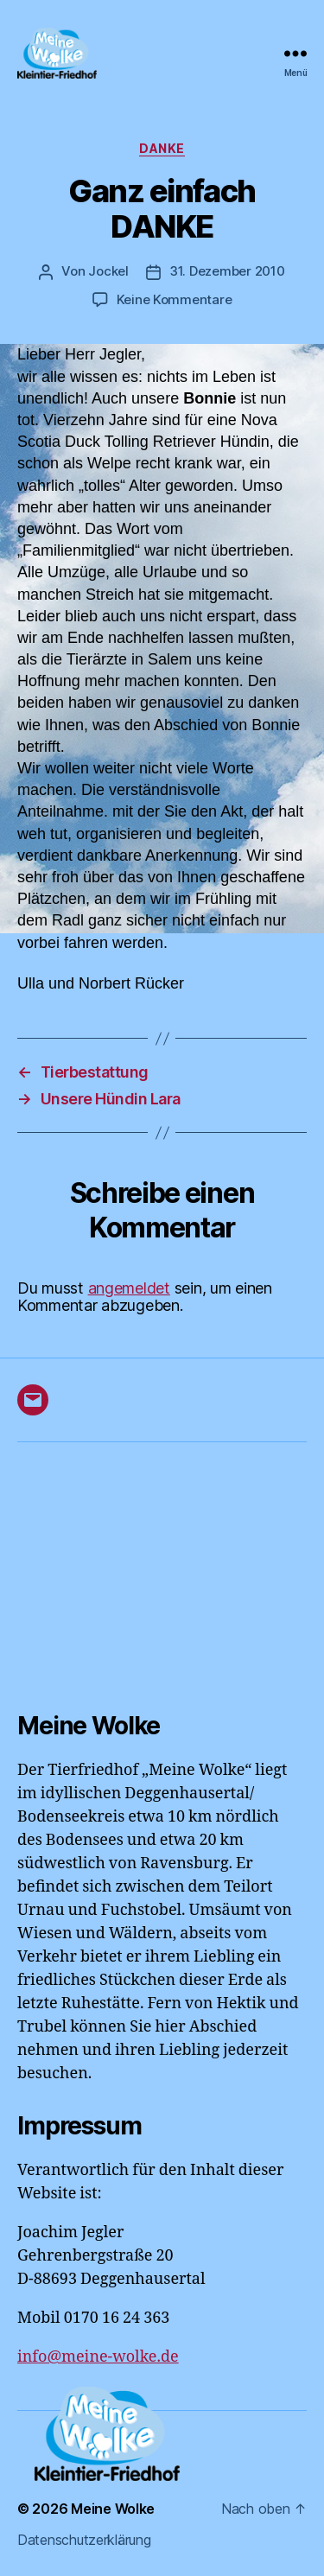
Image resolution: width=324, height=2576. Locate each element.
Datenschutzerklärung (84, 2539)
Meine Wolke (113, 2508)
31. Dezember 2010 (227, 271)
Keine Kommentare (174, 299)
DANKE (162, 148)
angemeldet (129, 1288)
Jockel (108, 271)
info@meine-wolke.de (98, 2357)
